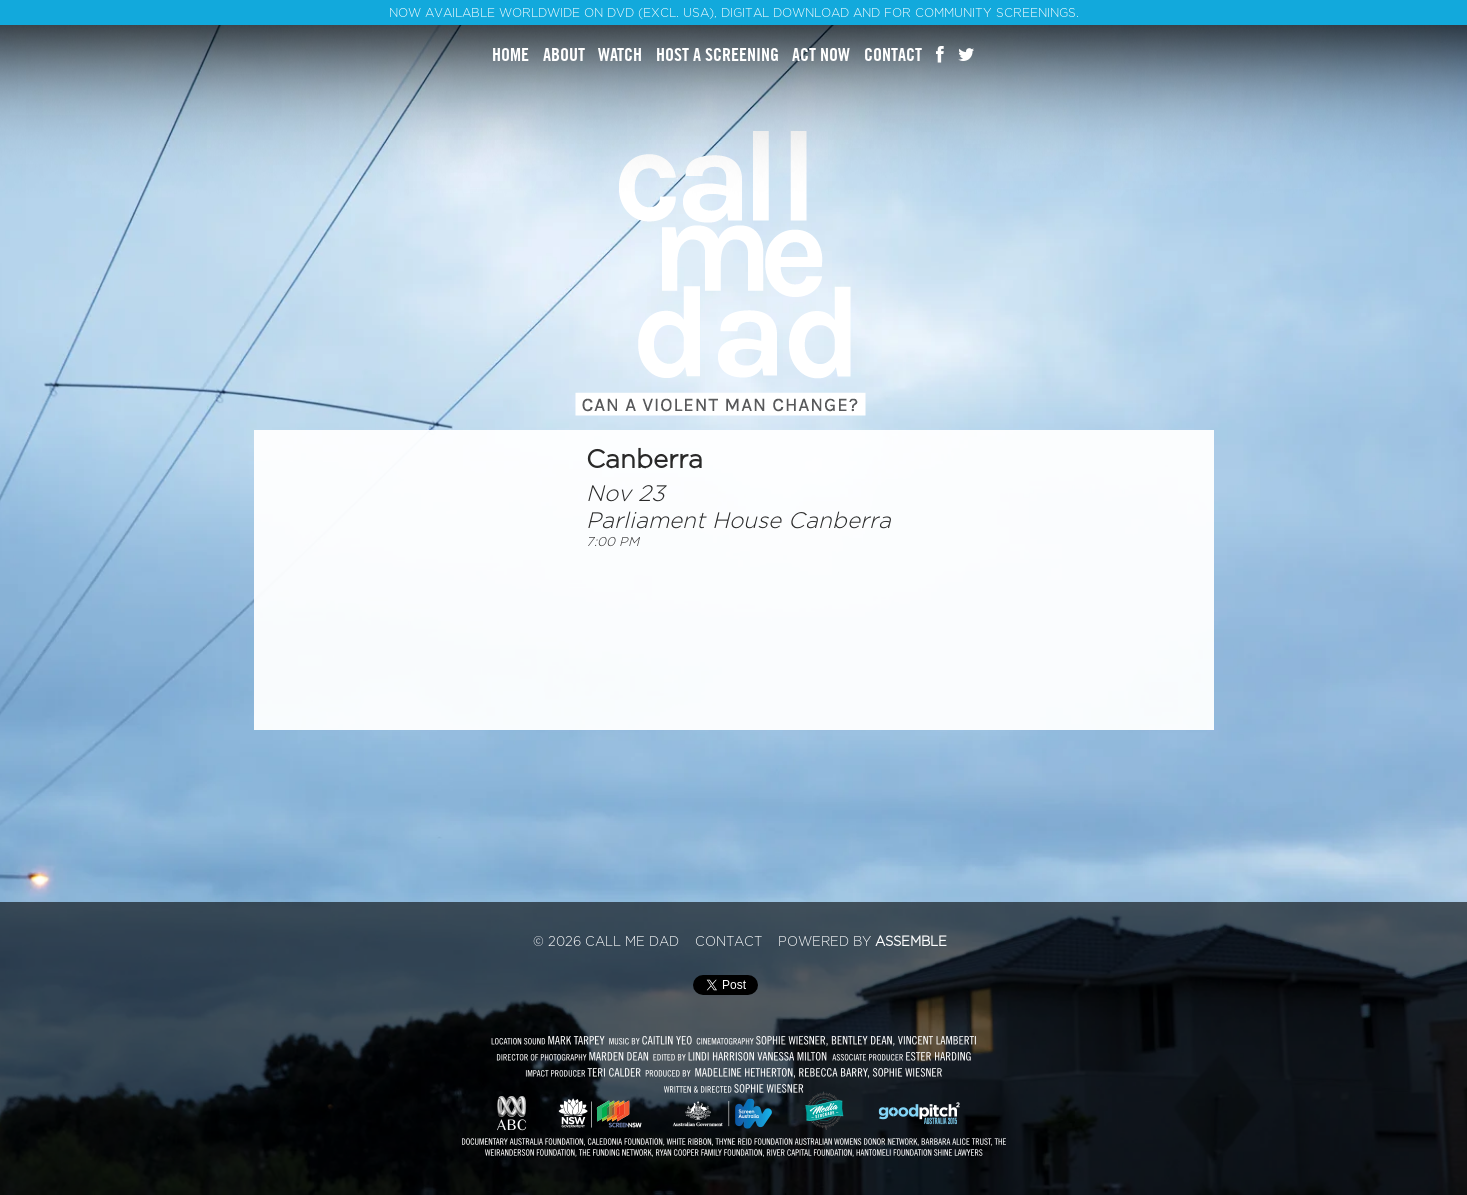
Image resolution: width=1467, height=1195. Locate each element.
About (564, 54)
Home (510, 54)
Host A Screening (717, 54)
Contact (893, 54)
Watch (620, 54)
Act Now (821, 54)
